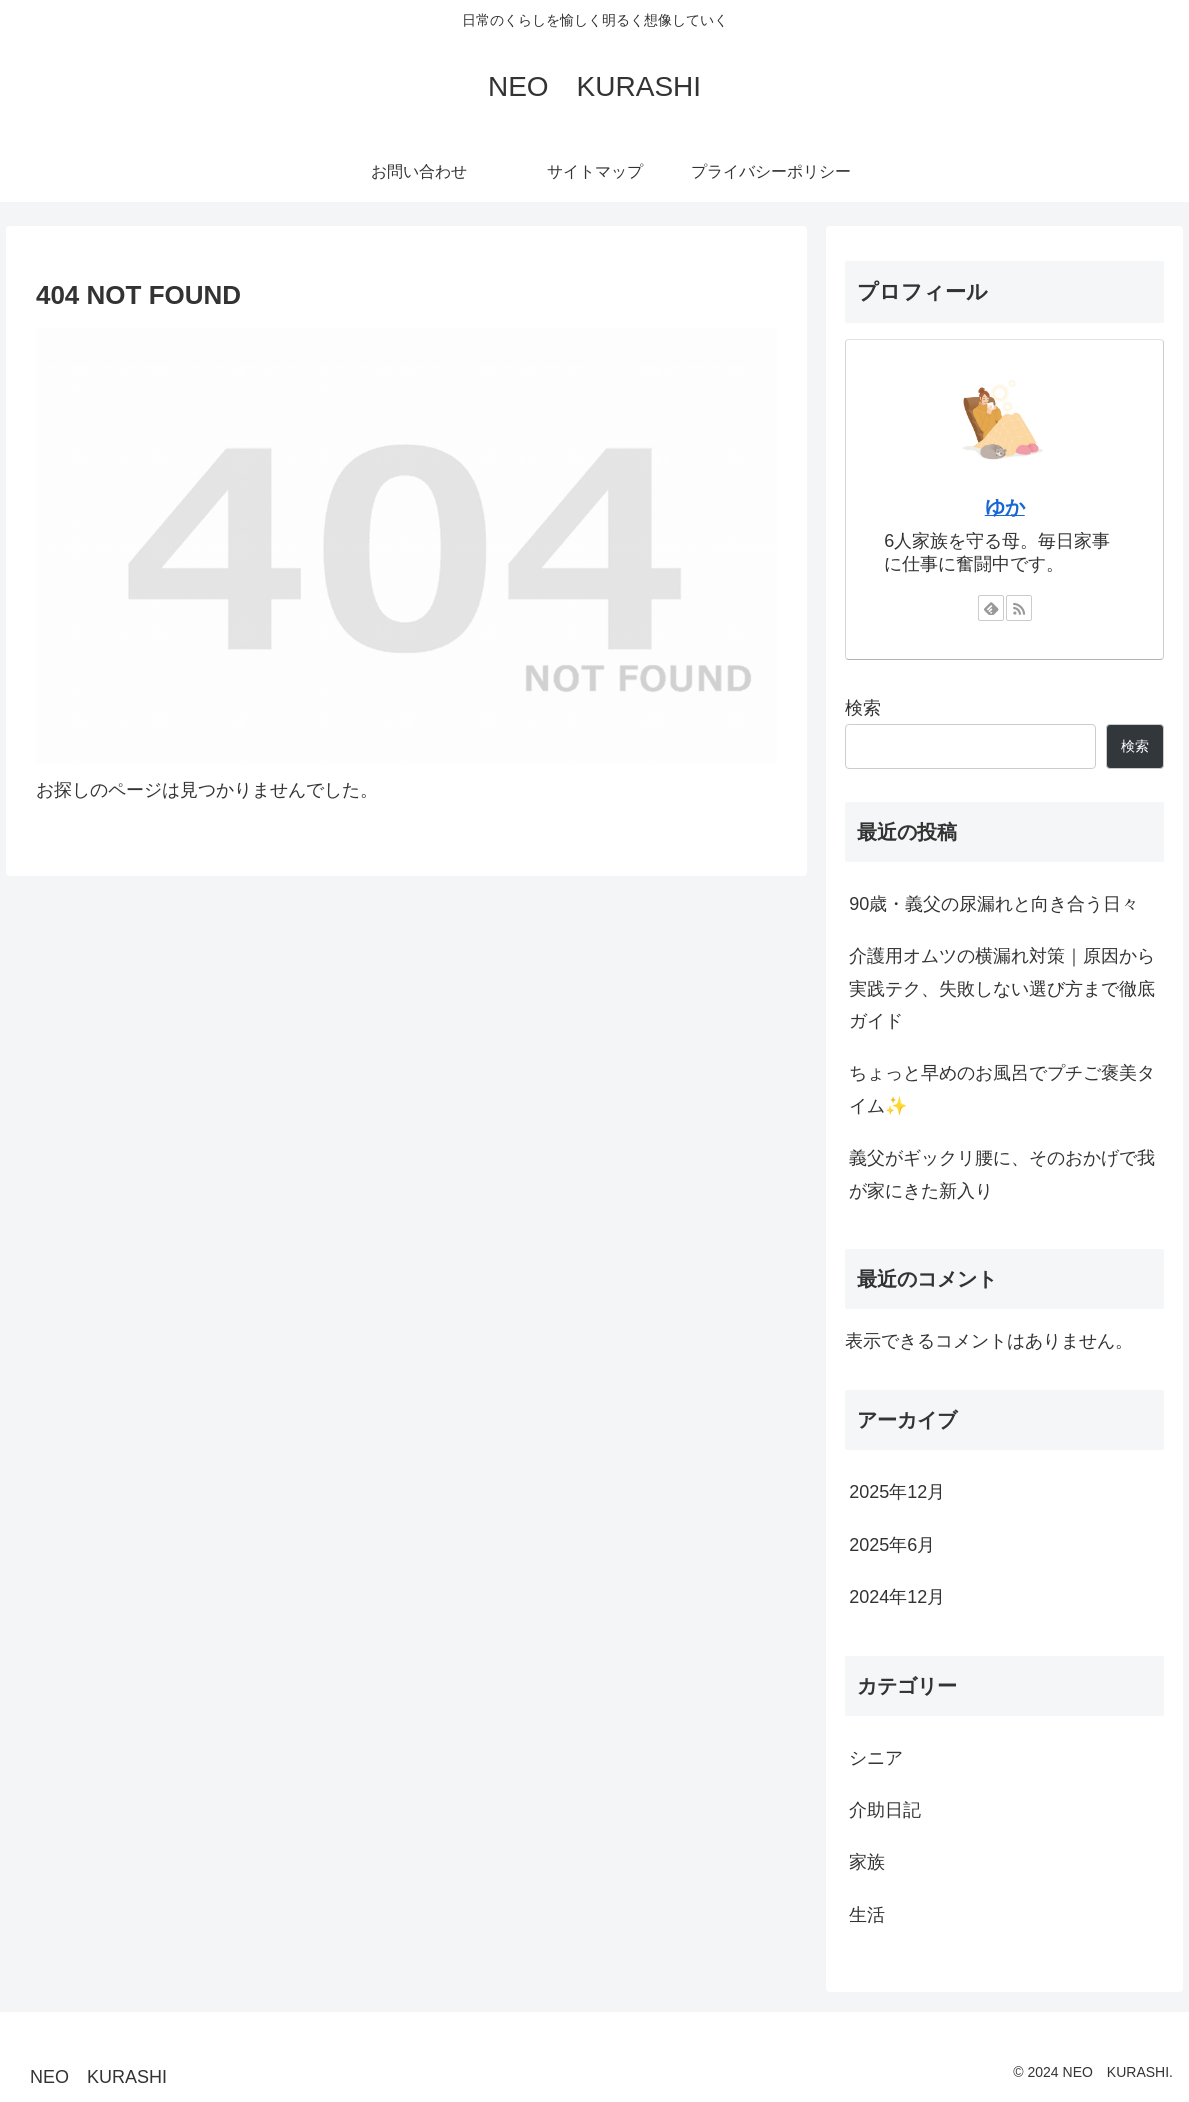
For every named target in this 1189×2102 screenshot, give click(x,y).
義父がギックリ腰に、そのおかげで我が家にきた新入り (1002, 1174)
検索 (863, 708)
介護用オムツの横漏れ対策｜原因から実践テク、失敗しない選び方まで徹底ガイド (1002, 988)
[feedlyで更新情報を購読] (991, 608)
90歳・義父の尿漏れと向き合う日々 (994, 904)
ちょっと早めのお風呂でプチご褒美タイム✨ (1002, 1089)
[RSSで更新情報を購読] (1019, 608)
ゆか (1005, 507)
